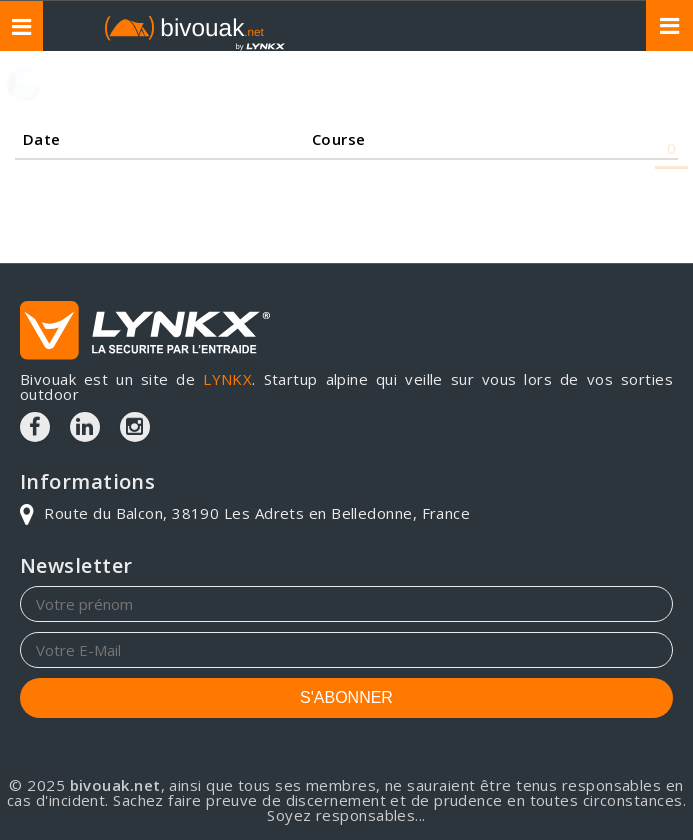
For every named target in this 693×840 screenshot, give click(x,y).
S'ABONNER (346, 697)
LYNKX (227, 379)
